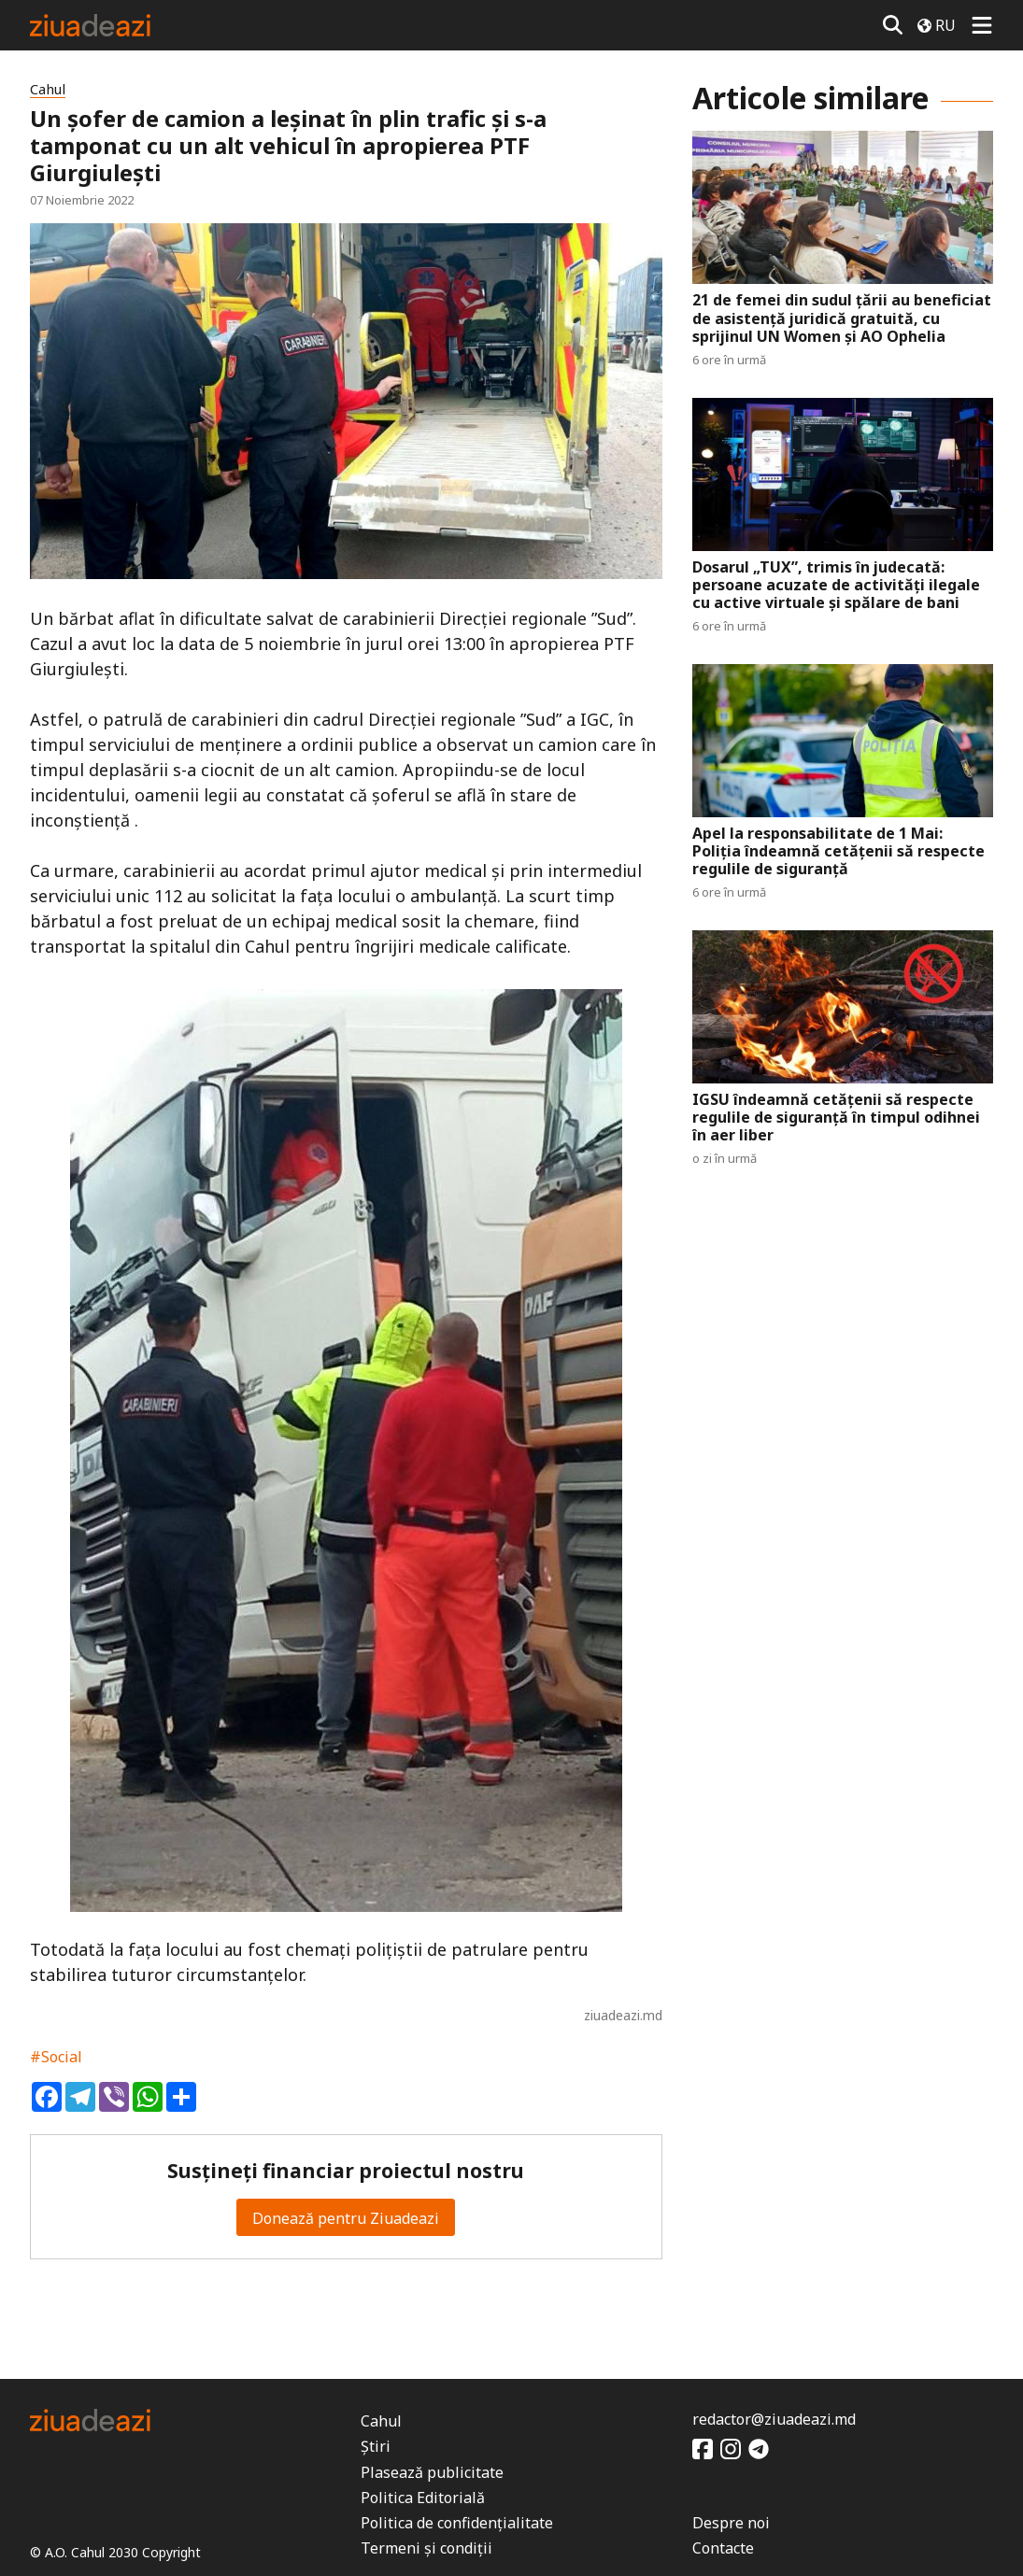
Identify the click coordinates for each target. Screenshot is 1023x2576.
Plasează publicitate (432, 2472)
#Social (56, 2056)
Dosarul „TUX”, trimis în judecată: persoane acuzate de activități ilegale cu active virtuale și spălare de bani (836, 586)
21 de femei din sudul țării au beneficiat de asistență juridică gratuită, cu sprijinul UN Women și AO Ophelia (841, 318)
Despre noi (731, 2522)
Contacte (723, 2548)
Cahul (47, 89)
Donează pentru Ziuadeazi (345, 2218)
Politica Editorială (423, 2497)
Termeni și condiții (426, 2548)
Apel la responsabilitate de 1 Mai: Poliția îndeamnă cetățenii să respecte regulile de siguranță (838, 852)
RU (936, 25)
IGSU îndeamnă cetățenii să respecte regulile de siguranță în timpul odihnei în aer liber (836, 1118)
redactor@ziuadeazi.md (774, 2419)
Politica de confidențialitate (457, 2522)
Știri (376, 2446)
